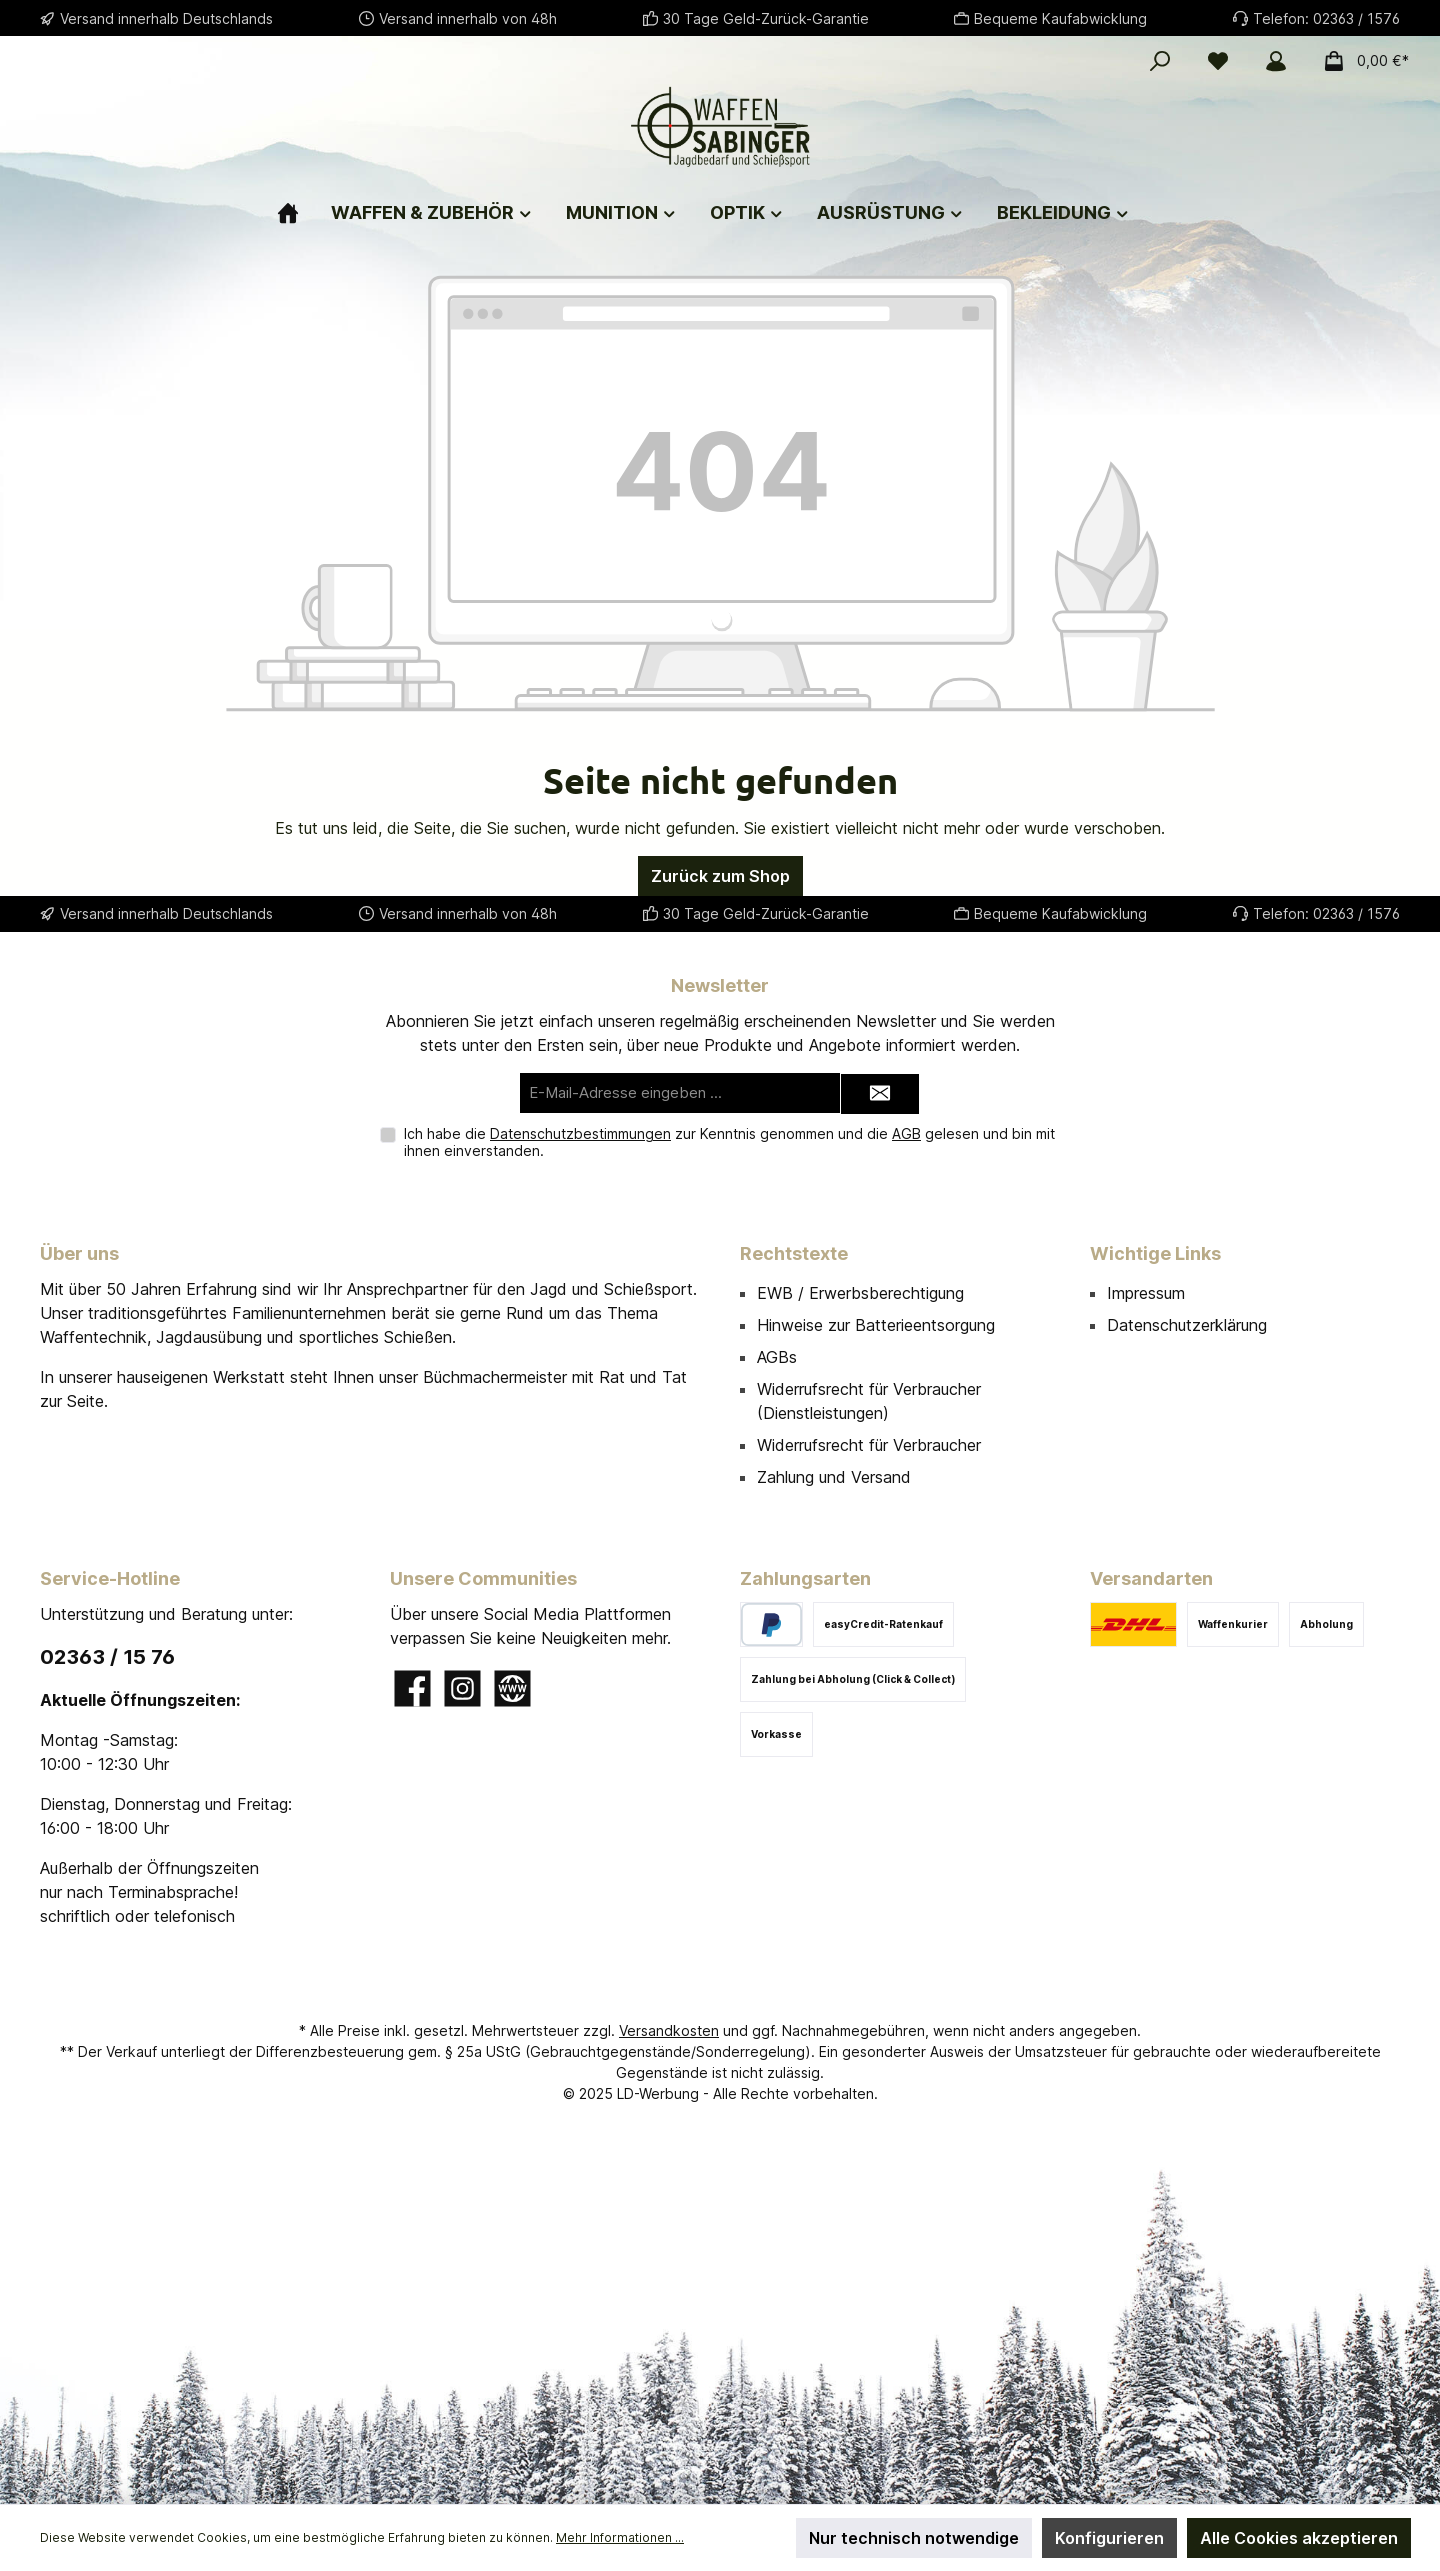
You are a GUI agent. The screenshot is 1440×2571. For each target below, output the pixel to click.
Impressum (1146, 1293)
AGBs (777, 1357)
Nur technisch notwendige (914, 2538)
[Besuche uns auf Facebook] (412, 1688)
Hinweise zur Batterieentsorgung (876, 1325)
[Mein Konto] (1276, 61)
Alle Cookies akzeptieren (1299, 2538)
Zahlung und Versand (834, 1477)
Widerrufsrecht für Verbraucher (869, 1445)
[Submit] (880, 1094)
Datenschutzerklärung (1187, 1325)
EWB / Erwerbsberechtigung (860, 1293)
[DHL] (1133, 1624)
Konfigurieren (1109, 2538)
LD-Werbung (660, 2093)
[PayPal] (771, 1624)
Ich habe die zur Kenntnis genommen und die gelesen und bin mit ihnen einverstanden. (729, 1142)
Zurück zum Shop (720, 876)
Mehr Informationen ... (620, 2537)
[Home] (304, 204)
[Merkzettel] (1218, 61)
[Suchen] (1160, 61)
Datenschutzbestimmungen (580, 1133)
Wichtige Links (1155, 1253)
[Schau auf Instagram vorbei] (462, 1688)
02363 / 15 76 (107, 1657)
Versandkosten (669, 2030)
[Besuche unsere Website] (512, 1688)
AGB (906, 1133)
